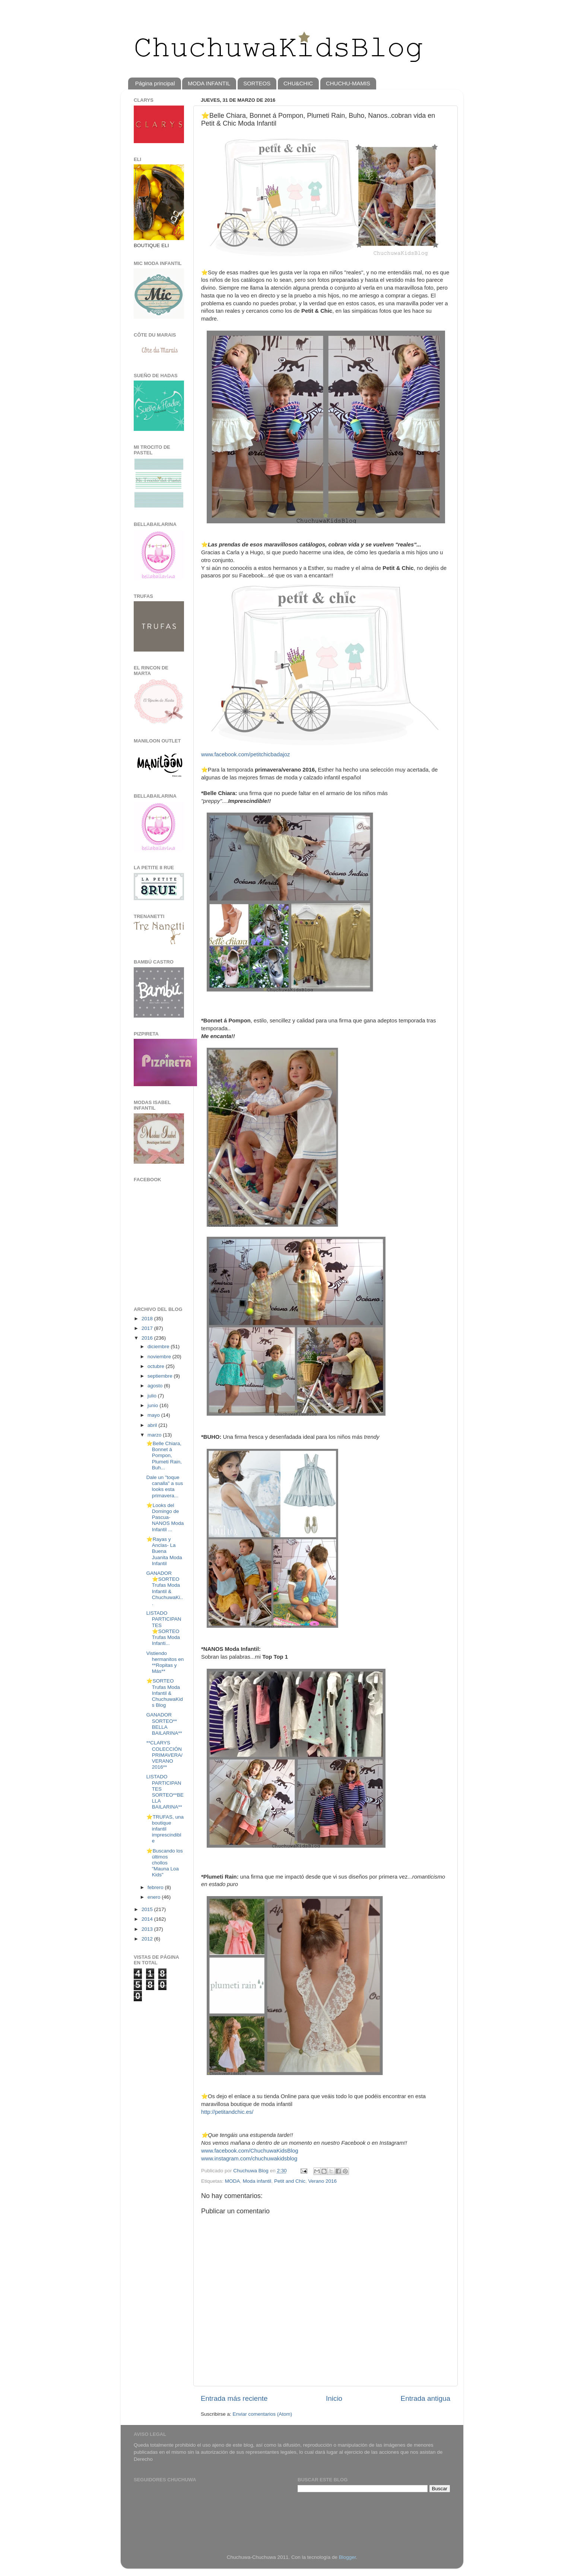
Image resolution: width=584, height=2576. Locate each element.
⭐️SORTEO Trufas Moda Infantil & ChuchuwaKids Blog (164, 1693)
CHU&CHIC (298, 83)
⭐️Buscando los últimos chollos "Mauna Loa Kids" (164, 1863)
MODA (232, 2181)
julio (152, 1396)
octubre (156, 1366)
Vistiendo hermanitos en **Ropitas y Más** (165, 1662)
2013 (148, 1929)
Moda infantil (257, 2181)
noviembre (159, 1356)
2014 (148, 1919)
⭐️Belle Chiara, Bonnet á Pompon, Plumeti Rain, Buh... (164, 1455)
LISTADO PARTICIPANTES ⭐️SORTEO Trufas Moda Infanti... (163, 1628)
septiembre (160, 1376)
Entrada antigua (425, 2398)
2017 (148, 1328)
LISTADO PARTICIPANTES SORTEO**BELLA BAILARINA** (165, 1792)
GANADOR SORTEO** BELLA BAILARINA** (164, 1724)
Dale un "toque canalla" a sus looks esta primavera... (164, 1486)
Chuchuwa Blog (251, 2170)
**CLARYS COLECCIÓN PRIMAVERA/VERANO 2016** (164, 1755)
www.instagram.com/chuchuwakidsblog (249, 2159)
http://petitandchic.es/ (227, 2112)
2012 (148, 1939)
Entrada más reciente (234, 2398)
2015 (148, 1909)
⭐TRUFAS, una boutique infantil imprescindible (165, 1829)
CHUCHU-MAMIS (348, 83)
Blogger (347, 2557)
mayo (154, 1415)
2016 (148, 1338)
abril (152, 1425)
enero (154, 1897)
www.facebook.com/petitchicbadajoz (245, 754)
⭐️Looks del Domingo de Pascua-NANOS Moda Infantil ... (165, 1517)
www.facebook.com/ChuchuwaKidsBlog (249, 2151)
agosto (155, 1385)
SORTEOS (256, 83)
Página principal (155, 83)
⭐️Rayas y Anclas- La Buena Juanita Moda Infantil (164, 1551)
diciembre (159, 1346)
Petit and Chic (289, 2181)
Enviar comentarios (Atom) (262, 2414)
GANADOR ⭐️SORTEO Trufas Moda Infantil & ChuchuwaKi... (164, 1588)
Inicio (334, 2398)
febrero (156, 1887)
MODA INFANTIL (209, 83)
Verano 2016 (322, 2181)
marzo (155, 1435)
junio (153, 1405)
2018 (148, 1318)
